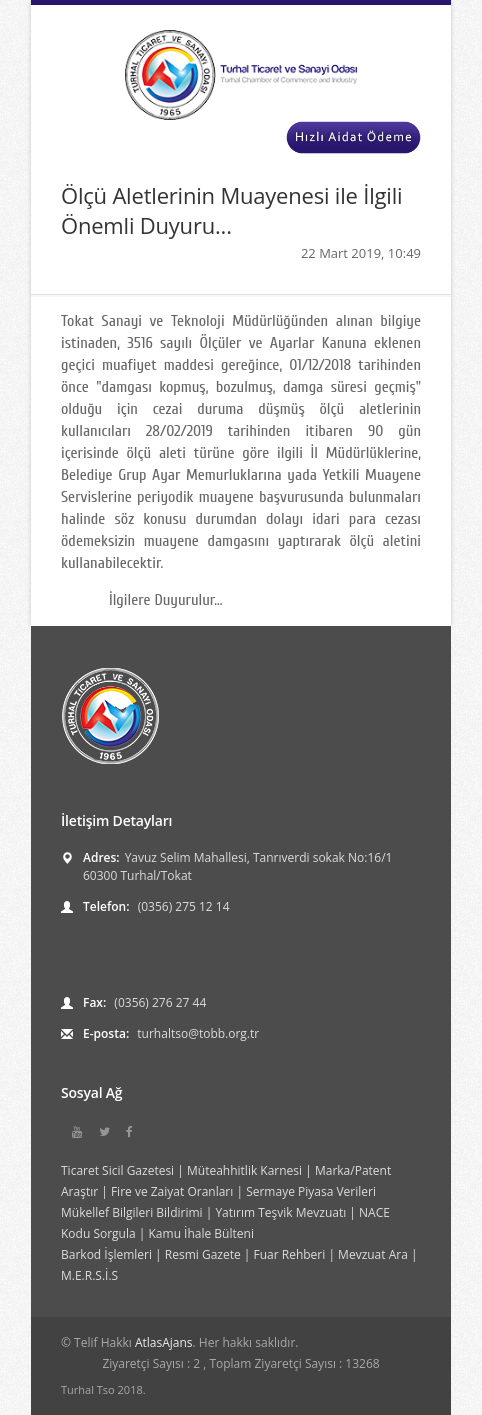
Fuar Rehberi (290, 1254)
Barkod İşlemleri (106, 1254)
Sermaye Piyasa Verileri (311, 1191)
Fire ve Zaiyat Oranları (172, 1191)
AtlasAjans (164, 1342)
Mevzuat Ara (373, 1254)
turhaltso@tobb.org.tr (196, 1033)
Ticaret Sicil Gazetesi (117, 1170)
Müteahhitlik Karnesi (244, 1170)
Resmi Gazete (203, 1254)
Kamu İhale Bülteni (201, 1233)
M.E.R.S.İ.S (89, 1275)
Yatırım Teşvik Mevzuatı (280, 1212)
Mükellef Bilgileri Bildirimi (132, 1212)
